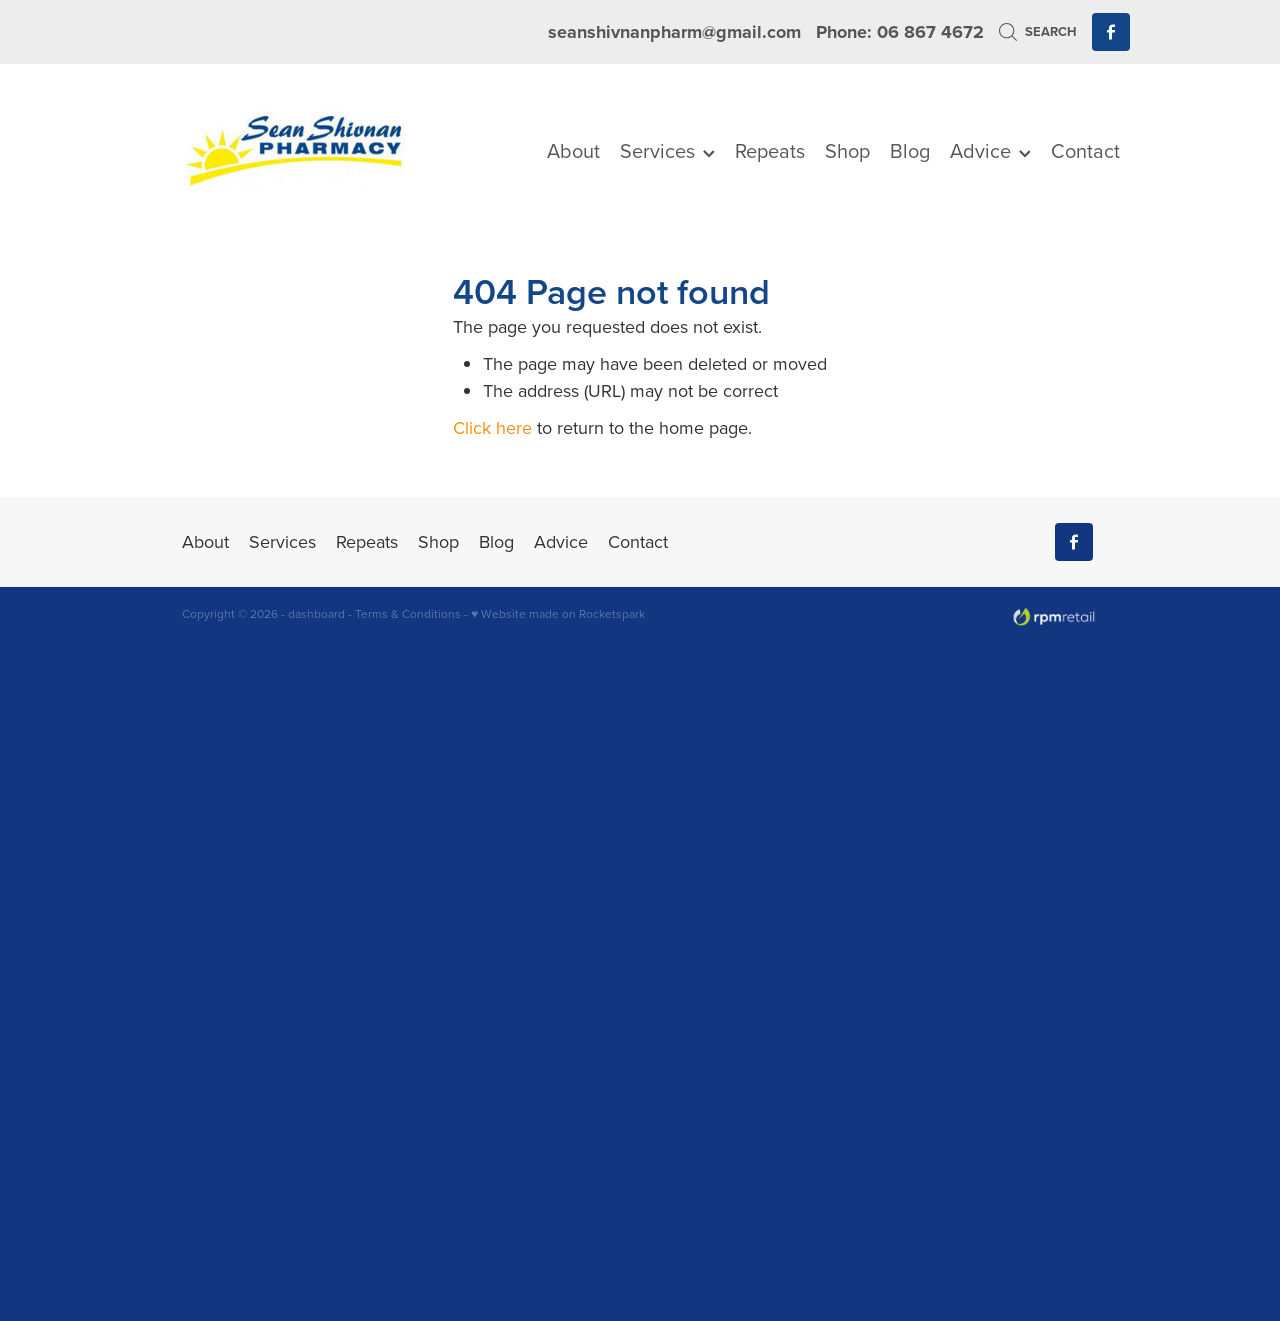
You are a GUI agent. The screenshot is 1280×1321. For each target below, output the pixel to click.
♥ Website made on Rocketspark (558, 613)
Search (1037, 31)
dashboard (316, 613)
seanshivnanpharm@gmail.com (674, 32)
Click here (492, 427)
